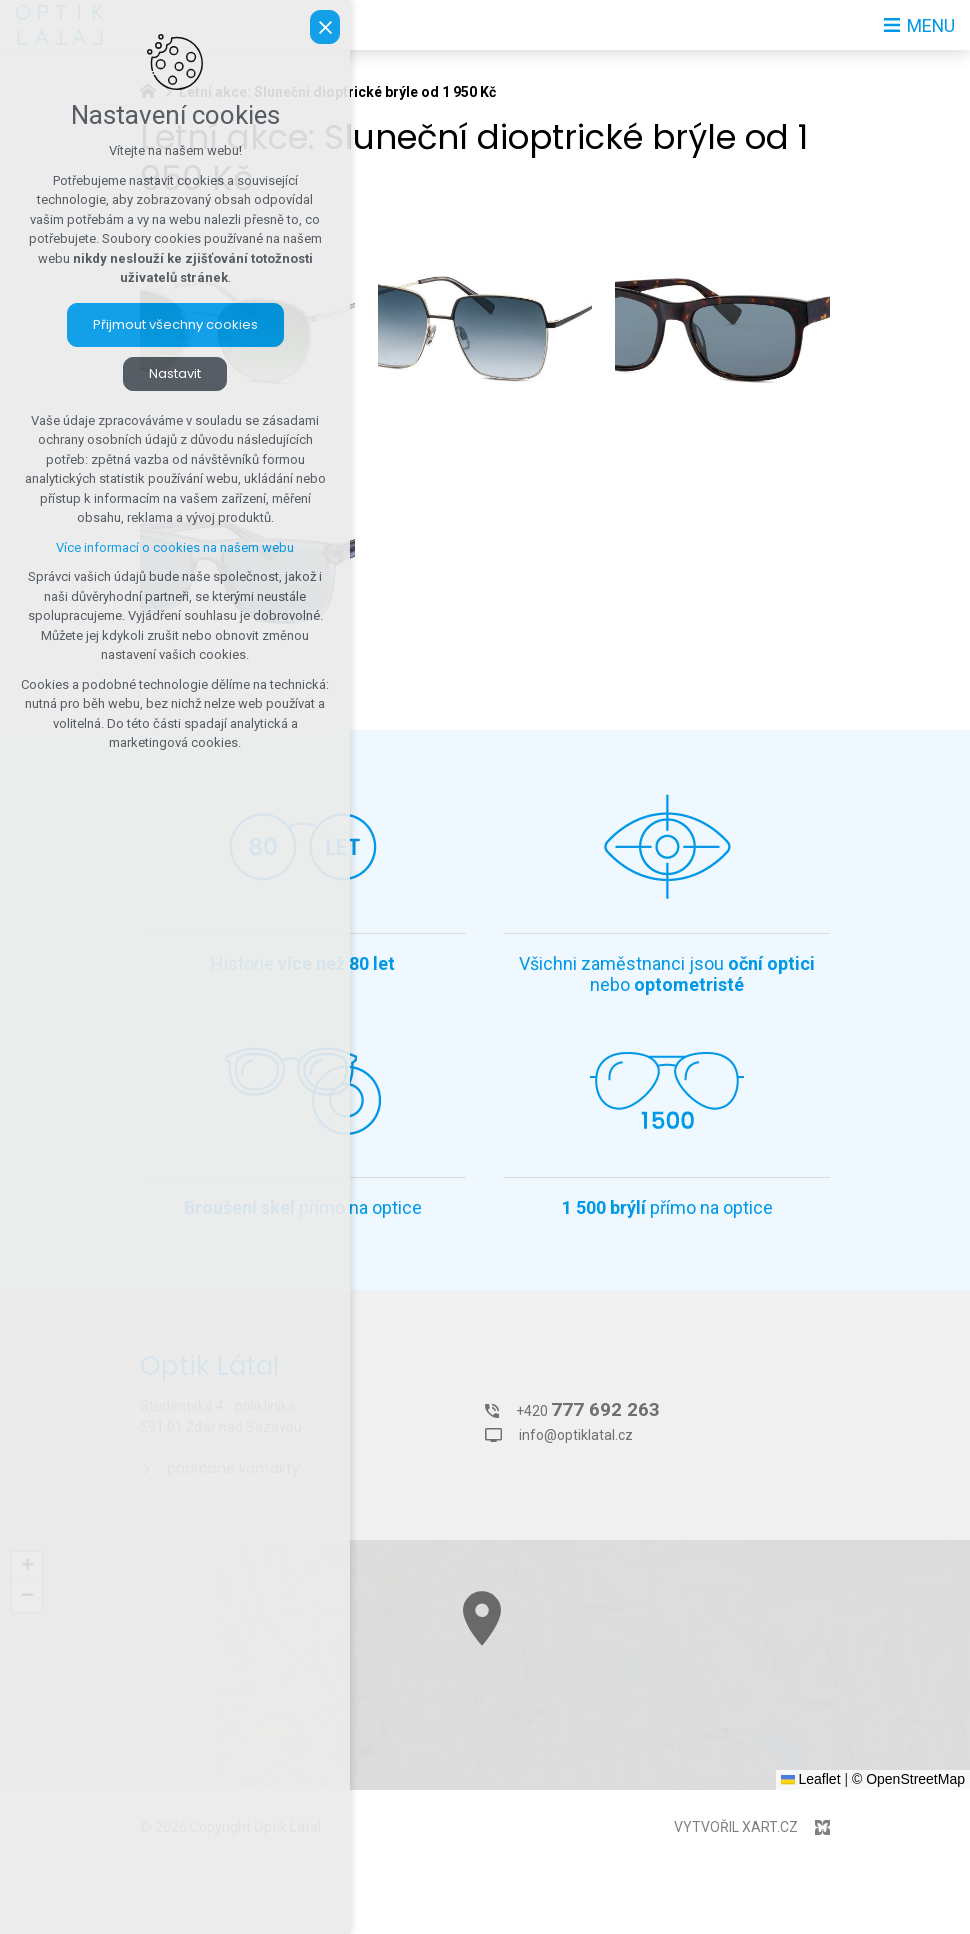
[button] (741, 1735)
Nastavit (175, 373)
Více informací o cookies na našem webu (175, 547)
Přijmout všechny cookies (175, 324)
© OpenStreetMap (908, 1779)
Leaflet (811, 1779)
